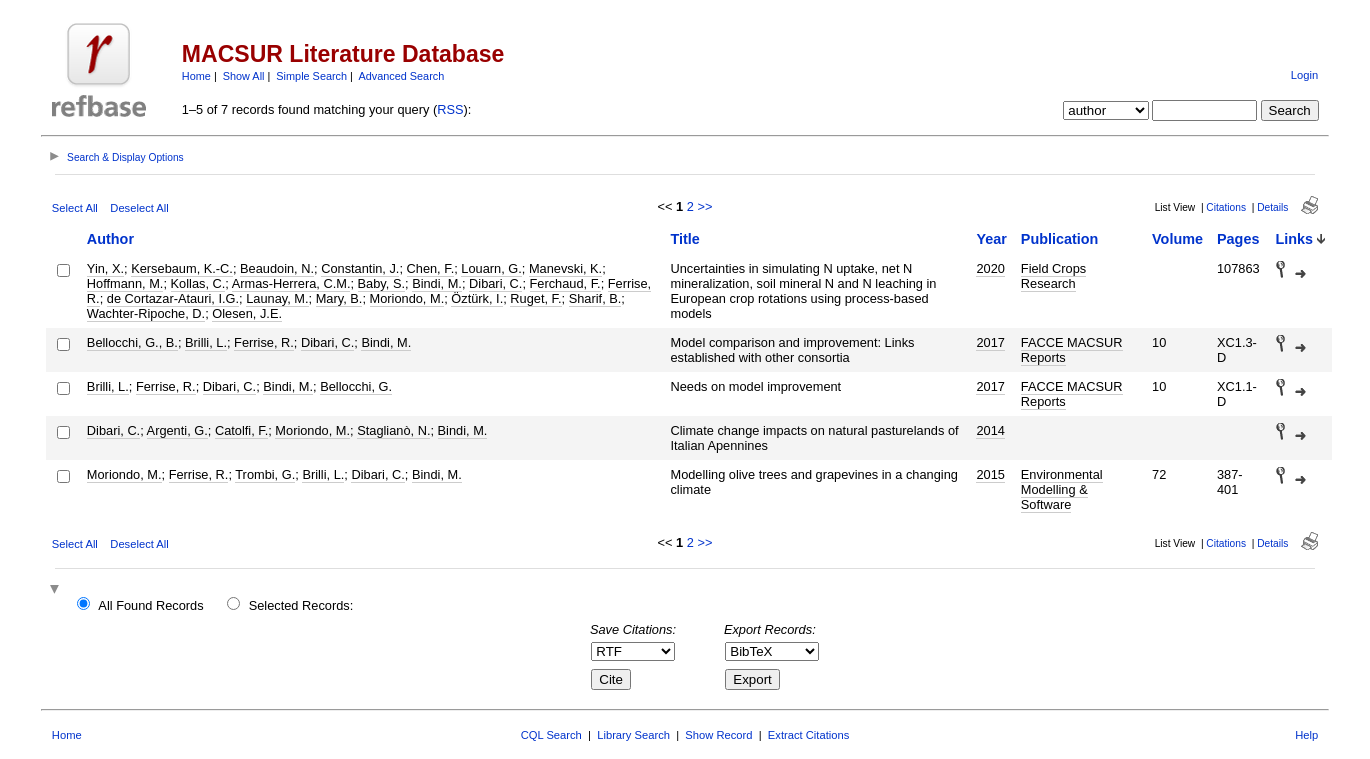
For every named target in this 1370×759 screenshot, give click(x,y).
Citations (1226, 207)
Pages (1238, 239)
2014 (990, 430)
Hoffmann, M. (125, 283)
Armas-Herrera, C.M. (291, 283)
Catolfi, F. (241, 430)
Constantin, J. (360, 268)
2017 (990, 342)
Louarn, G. (491, 268)
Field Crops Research (1053, 276)
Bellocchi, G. (356, 386)
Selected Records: (301, 605)
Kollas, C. (198, 283)
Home (196, 76)
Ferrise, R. (264, 342)
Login (1304, 75)
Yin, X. (105, 268)
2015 (990, 474)
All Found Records (150, 605)
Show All (244, 76)
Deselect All (139, 208)
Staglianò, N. (393, 430)
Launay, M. (277, 298)
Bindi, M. (437, 283)
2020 (990, 268)
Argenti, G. (177, 430)
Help (1306, 735)
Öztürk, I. (477, 298)
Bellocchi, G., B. (132, 342)
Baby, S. (381, 283)
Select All (75, 208)
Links (1295, 239)
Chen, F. (431, 268)
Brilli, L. (206, 342)
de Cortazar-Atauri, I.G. (173, 298)
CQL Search (551, 735)
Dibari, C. (495, 283)
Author (110, 239)
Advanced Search (401, 76)
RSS (450, 109)
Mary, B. (339, 298)
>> (704, 206)
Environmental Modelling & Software (1062, 489)
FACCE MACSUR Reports (1072, 350)
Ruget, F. (535, 298)
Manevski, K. (565, 268)
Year (991, 239)
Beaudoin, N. (277, 268)
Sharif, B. (595, 298)
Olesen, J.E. (247, 313)
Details (1272, 207)
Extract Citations (808, 735)
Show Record (718, 735)
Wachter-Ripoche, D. (146, 313)
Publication (1060, 239)
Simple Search (311, 76)
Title (684, 239)
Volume (1177, 239)
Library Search (633, 735)
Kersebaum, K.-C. (182, 268)
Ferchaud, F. (565, 283)
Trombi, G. (265, 474)
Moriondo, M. (407, 298)
